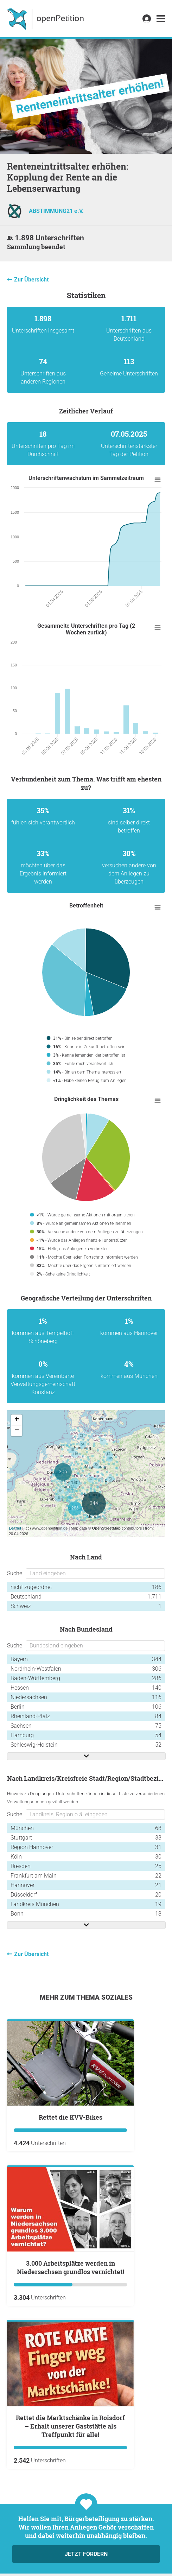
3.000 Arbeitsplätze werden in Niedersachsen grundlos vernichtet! (70, 2267)
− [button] (16, 1430)
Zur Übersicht (31, 279)
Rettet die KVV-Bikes (70, 2117)
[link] (161, 18)
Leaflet (15, 1528)
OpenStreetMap (106, 1528)
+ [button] (16, 1419)
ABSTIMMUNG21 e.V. (56, 211)
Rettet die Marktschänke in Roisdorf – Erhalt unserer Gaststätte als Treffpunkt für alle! (70, 2426)
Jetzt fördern (86, 2554)
